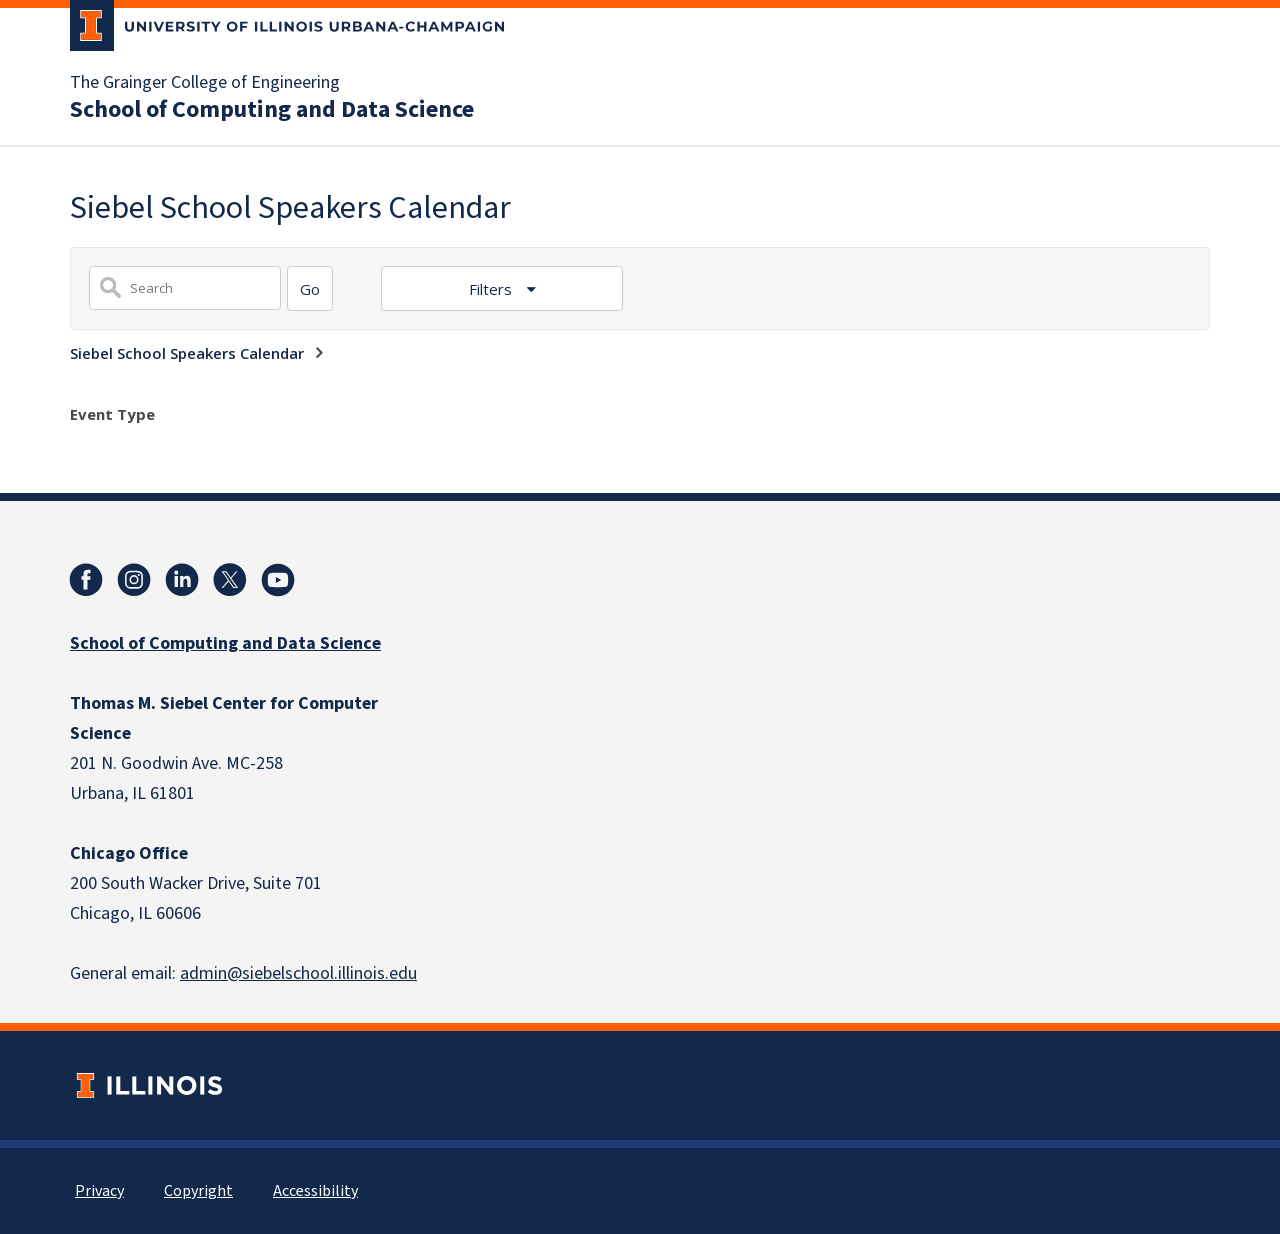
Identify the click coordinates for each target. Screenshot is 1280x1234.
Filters (492, 289)
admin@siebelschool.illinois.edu (298, 973)
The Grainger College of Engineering (205, 83)
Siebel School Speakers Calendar (187, 353)
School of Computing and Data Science (272, 110)
